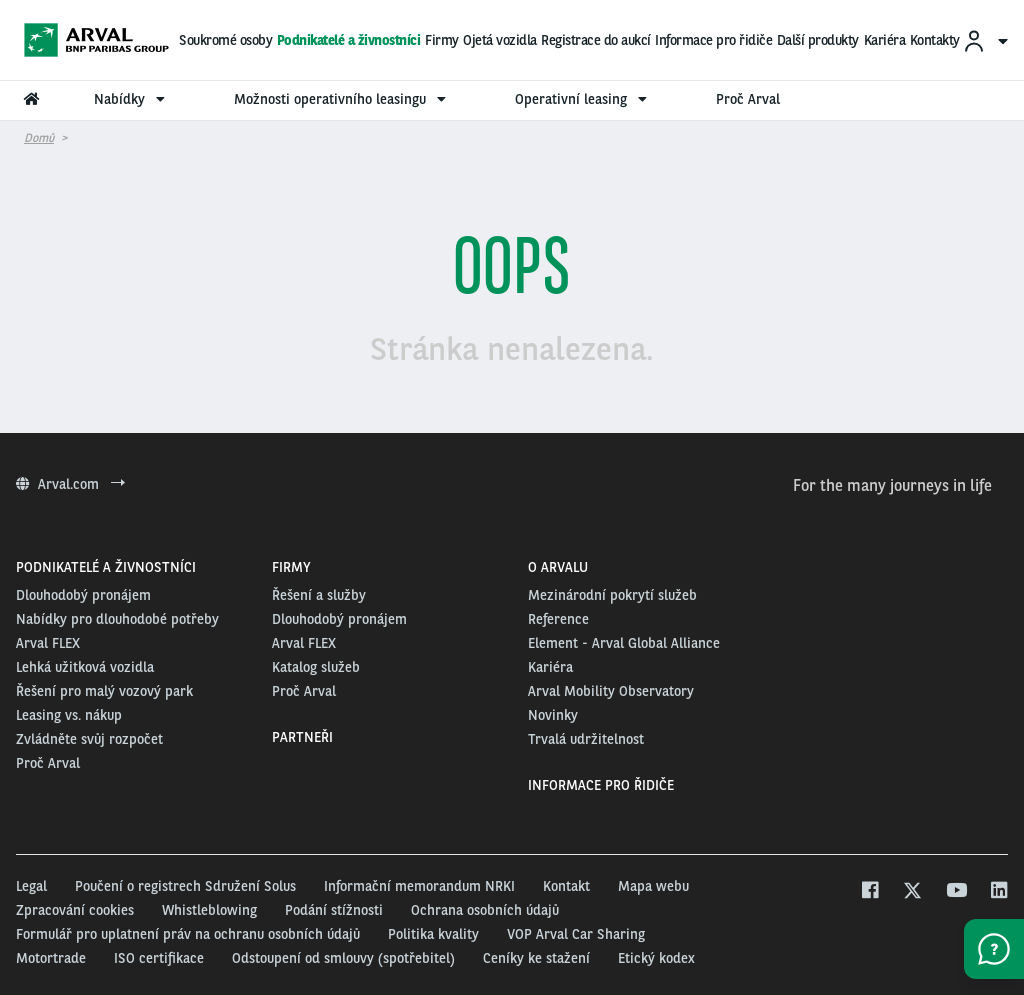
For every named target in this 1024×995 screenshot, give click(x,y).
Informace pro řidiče (713, 40)
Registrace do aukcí (596, 40)
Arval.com (70, 484)
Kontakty (935, 40)
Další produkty (818, 40)
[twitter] (912, 892)
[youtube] (955, 892)
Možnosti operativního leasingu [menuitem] (342, 99)
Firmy (442, 40)
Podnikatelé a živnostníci (349, 40)
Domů (39, 138)
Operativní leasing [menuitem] (583, 99)
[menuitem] (985, 40)
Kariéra (885, 40)
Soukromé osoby (225, 40)
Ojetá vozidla (500, 40)
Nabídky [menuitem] (132, 99)
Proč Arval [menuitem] (748, 99)
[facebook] (869, 892)
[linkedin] (998, 892)
